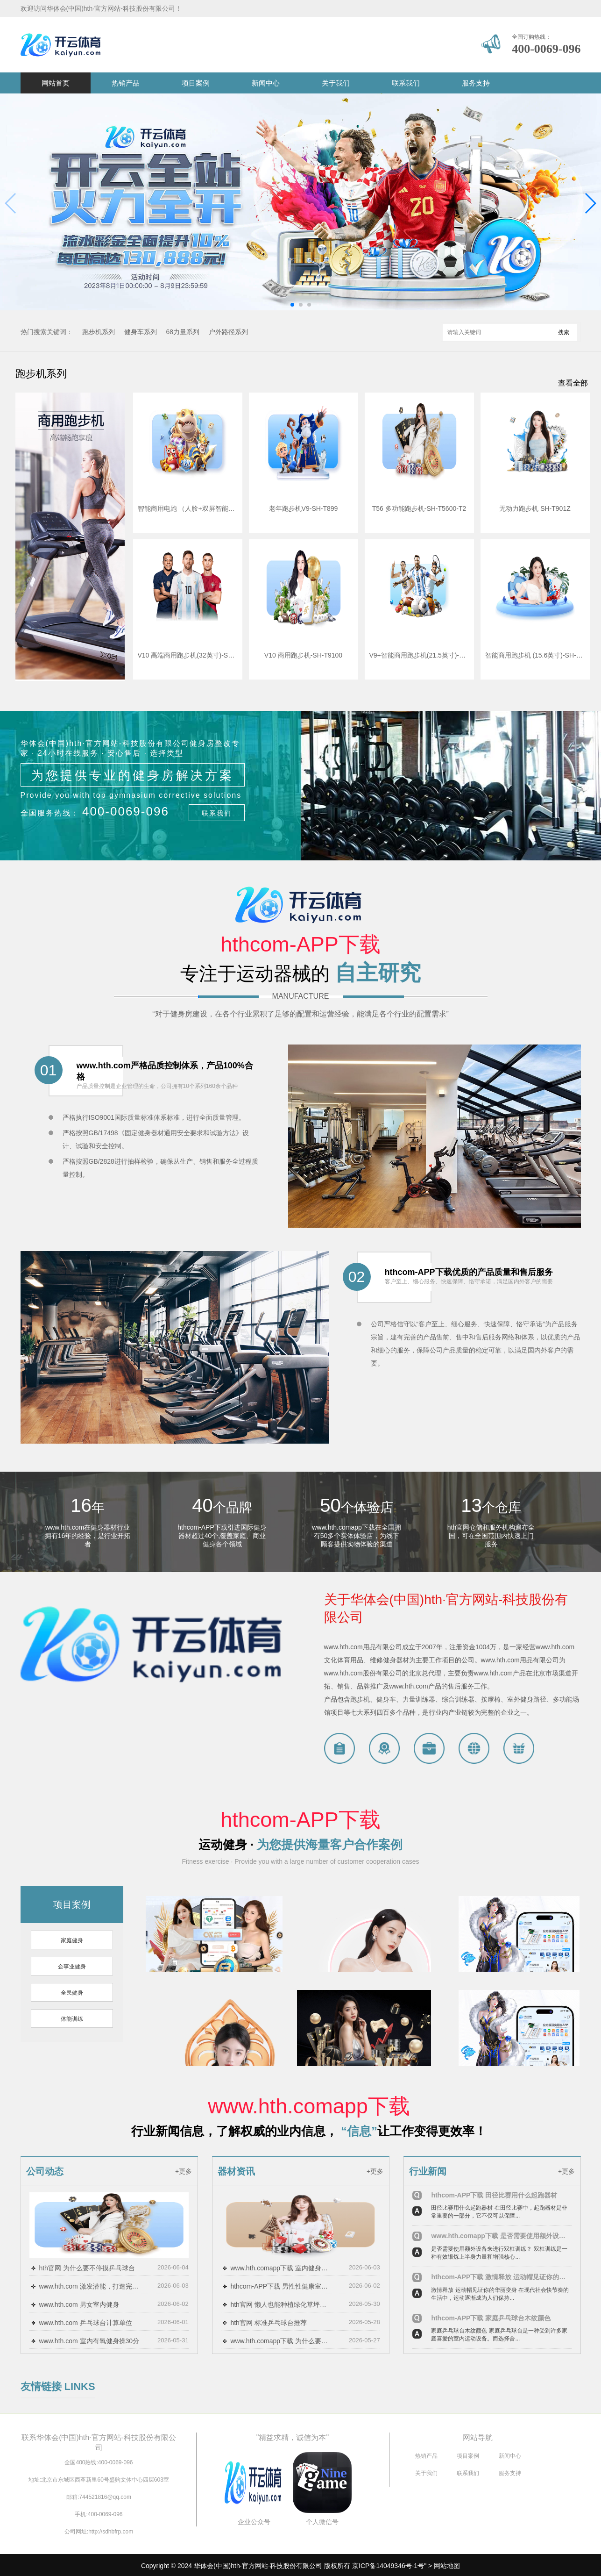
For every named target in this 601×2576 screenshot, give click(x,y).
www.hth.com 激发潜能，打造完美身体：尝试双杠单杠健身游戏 (90, 2286)
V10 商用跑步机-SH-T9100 (303, 655)
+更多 (183, 2171)
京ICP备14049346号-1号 (388, 2565)
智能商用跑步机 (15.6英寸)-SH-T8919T (535, 655)
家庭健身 (72, 1940)
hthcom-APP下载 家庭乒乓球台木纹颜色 (491, 2318)
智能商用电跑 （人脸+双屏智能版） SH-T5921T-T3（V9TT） (188, 508)
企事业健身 (72, 1966)
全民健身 (72, 1992)
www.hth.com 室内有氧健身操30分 (89, 2341)
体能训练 (72, 2019)
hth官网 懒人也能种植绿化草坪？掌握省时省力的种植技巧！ (281, 2304)
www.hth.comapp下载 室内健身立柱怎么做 (281, 2268)
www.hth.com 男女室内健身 (79, 2304)
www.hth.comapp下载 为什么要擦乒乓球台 (281, 2341)
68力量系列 (183, 332)
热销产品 (126, 83)
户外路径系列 (228, 332)
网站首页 (56, 83)
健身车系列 (140, 332)
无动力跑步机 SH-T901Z (534, 508)
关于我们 (336, 83)
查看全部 (573, 383)
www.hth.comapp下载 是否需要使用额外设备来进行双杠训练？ (501, 2236)
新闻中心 (266, 83)
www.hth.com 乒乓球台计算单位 (85, 2322)
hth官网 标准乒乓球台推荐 (268, 2322)
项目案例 (196, 83)
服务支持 (476, 83)
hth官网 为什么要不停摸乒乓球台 (86, 2268)
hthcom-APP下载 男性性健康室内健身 (281, 2286)
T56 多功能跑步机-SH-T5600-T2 (419, 508)
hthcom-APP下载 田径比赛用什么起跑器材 (494, 2195)
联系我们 (406, 83)
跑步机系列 (98, 332)
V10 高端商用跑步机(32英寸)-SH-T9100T (188, 655)
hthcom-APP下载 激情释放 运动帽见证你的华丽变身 (501, 2277)
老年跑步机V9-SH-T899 (303, 508)
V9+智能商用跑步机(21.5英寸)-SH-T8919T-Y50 (419, 655)
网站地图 (447, 2565)
